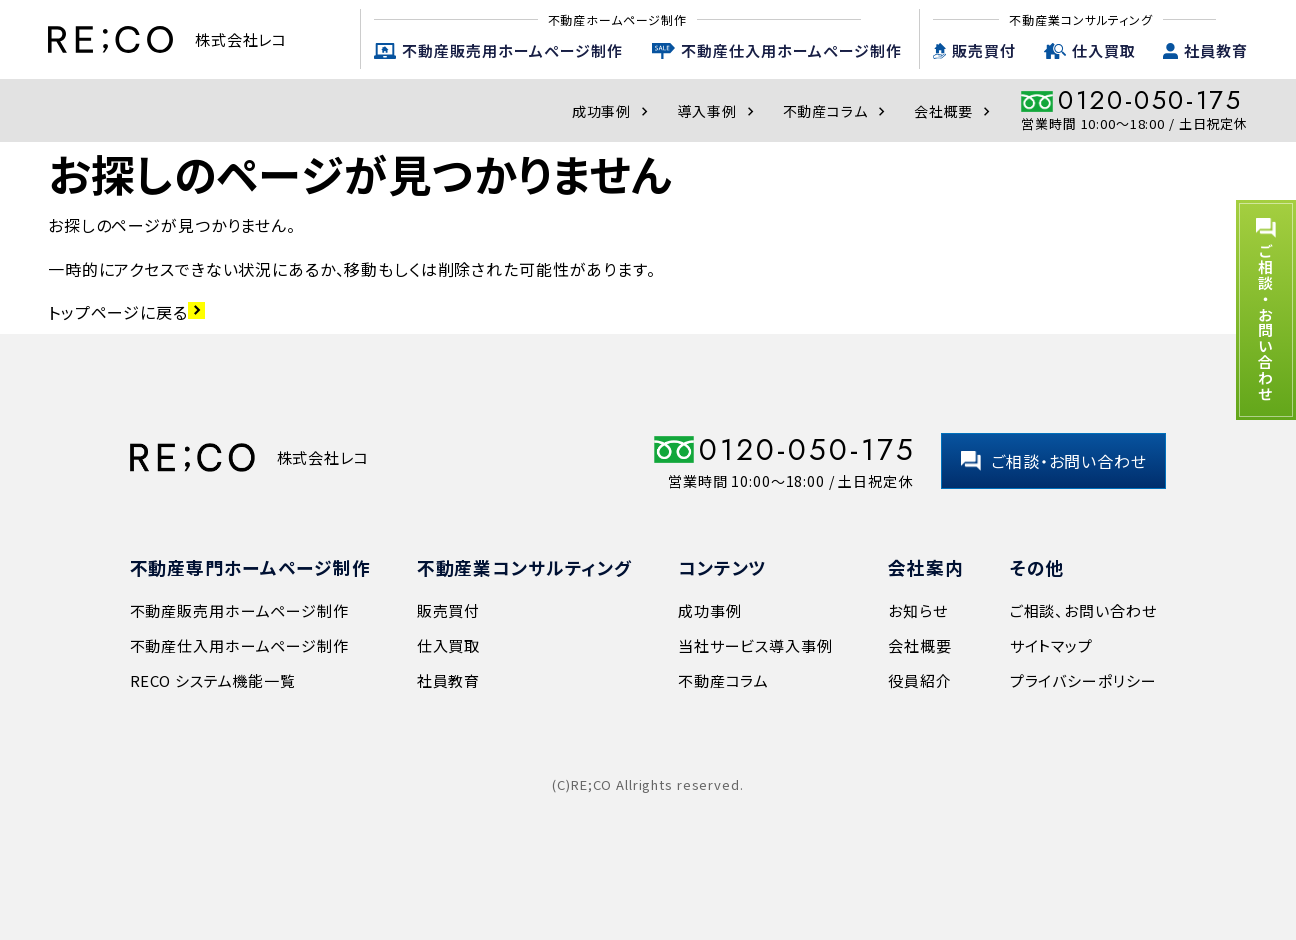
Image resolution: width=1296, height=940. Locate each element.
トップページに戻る (126, 312)
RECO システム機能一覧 (213, 680)
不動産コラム (836, 111)
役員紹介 (919, 680)
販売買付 (984, 50)
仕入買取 (1104, 50)
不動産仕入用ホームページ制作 (791, 50)
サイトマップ (1051, 645)
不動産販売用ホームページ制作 (512, 50)
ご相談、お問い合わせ (1083, 610)
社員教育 (1216, 50)
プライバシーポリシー (1083, 680)
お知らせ (917, 610)
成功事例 (612, 111)
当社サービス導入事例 (755, 645)
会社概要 (954, 111)
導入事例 (717, 111)
